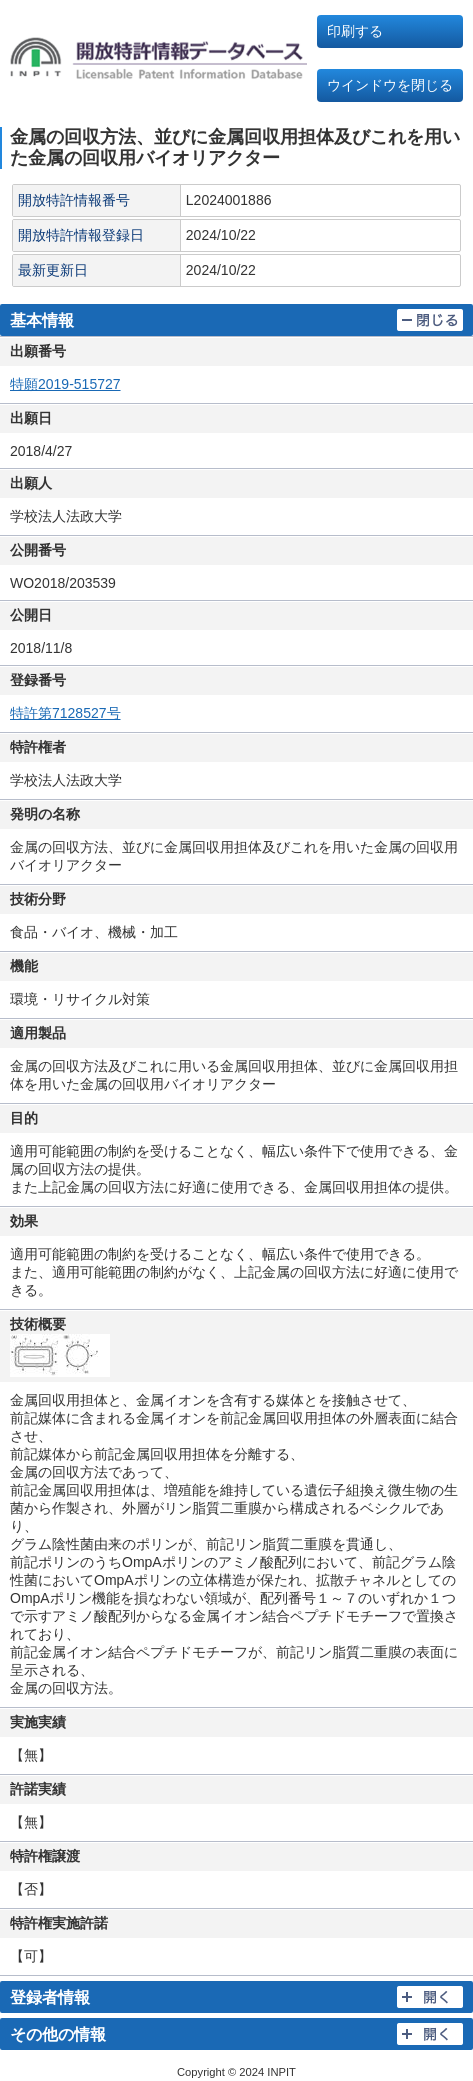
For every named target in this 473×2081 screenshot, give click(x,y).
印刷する (355, 31)
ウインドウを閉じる (390, 85)
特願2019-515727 (65, 384)
